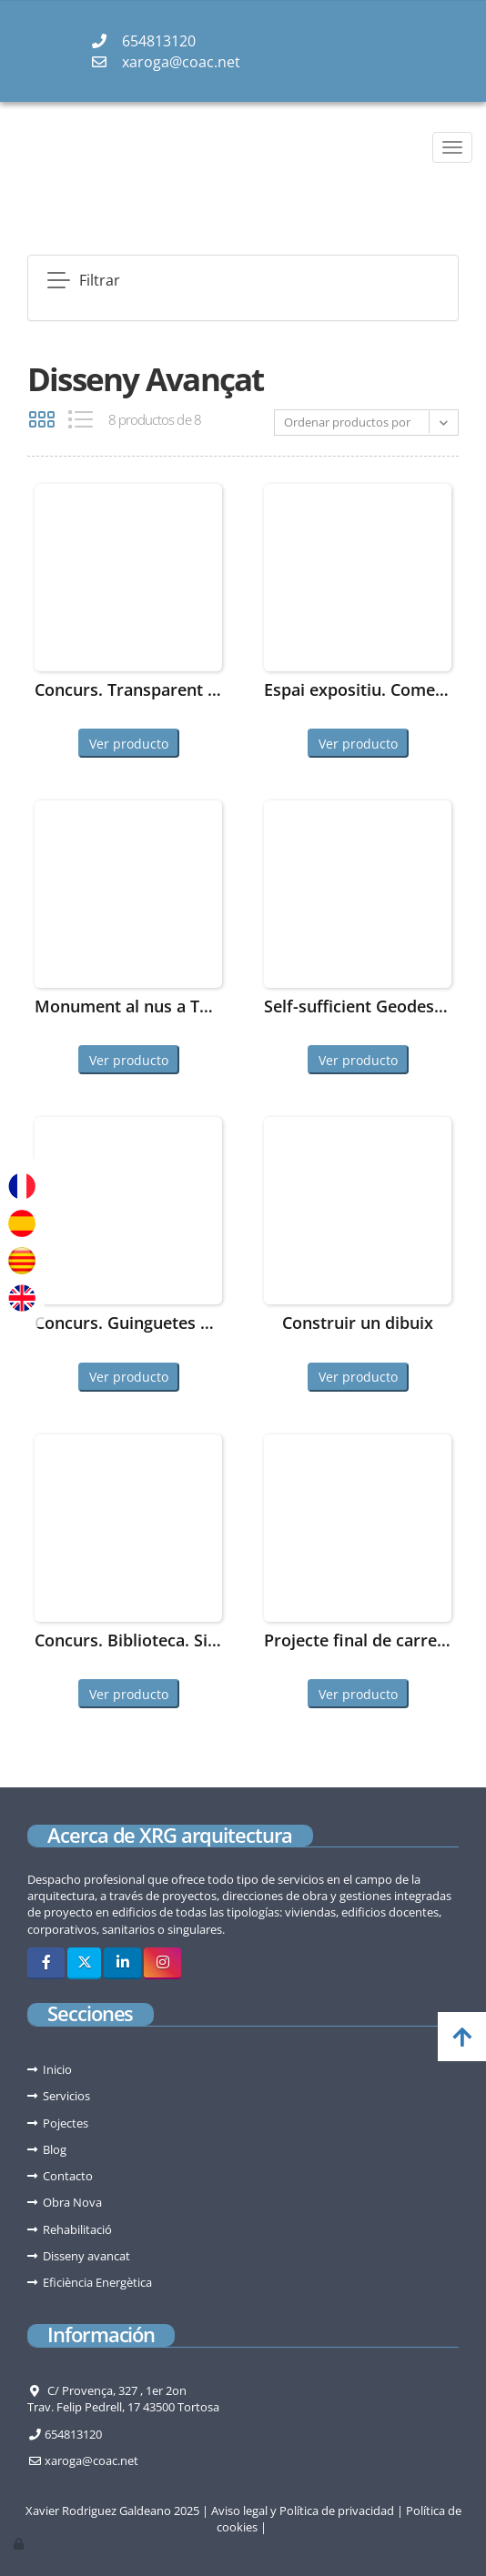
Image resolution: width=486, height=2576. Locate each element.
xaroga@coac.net (181, 62)
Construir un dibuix (357, 1322)
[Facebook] (46, 1963)
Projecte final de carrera (357, 1640)
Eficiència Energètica (97, 2282)
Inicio (57, 2069)
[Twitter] (84, 1963)
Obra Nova (72, 2202)
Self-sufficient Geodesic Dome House (357, 1006)
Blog (54, 2149)
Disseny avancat (86, 2256)
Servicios (66, 2096)
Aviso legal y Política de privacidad (302, 2510)
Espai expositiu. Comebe (357, 689)
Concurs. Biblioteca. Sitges (128, 1640)
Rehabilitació (77, 2229)
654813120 (159, 41)
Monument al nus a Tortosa (128, 1006)
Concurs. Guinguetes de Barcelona (128, 1322)
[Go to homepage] (9, 147)
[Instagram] (162, 1963)
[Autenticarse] (20, 2543)
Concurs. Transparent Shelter (128, 689)
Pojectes (65, 2123)
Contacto (68, 2176)
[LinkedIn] (122, 1963)
